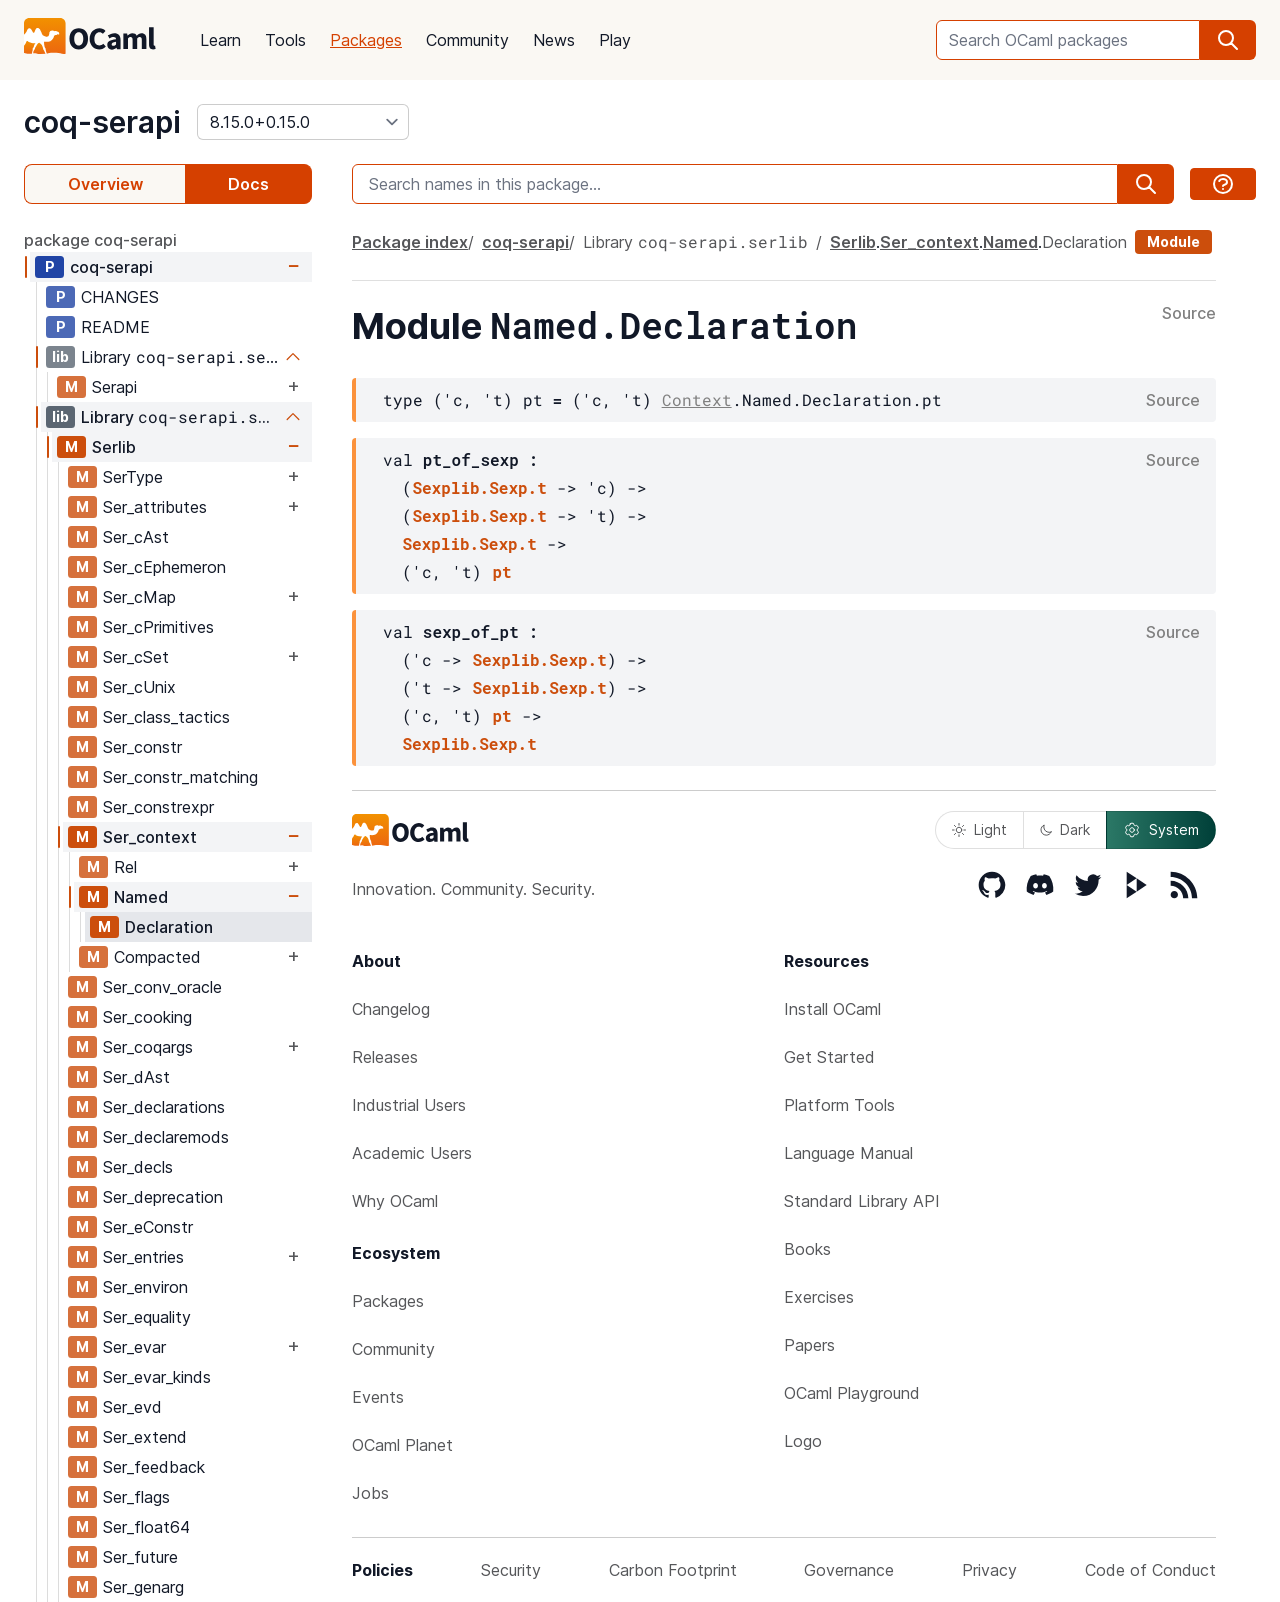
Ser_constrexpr (158, 807)
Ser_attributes (155, 507)
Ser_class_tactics (166, 717)
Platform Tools (839, 1105)
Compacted (157, 957)
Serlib (114, 447)
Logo (803, 1441)
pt (501, 571)
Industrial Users (409, 1105)
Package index (410, 242)
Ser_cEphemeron (164, 567)
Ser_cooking (147, 1017)
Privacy (989, 1570)
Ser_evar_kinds (157, 1377)
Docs (248, 184)
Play (615, 40)
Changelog (391, 1009)
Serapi (114, 387)
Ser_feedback (154, 1467)
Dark (1065, 829)
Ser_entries (143, 1257)
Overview (105, 184)
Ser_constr (142, 747)
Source (1189, 314)
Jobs (370, 1493)
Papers (809, 1345)
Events (378, 1397)
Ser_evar (134, 1347)
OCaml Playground (852, 1393)
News (554, 40)
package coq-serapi (100, 240)
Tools (285, 40)
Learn (220, 40)
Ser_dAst (136, 1077)
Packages (366, 40)
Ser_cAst (136, 537)
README (115, 327)
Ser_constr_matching (180, 777)
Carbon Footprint (673, 1570)
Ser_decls (138, 1167)
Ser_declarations (164, 1107)
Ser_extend (145, 1437)
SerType (133, 477)
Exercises (819, 1297)
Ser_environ (145, 1287)
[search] (1228, 40)
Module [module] (1173, 241)
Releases (385, 1057)
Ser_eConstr (148, 1227)
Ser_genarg (143, 1587)
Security (511, 1570)
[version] (303, 122)
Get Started (829, 1057)
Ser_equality (147, 1317)
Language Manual (848, 1153)
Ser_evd (132, 1407)
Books (807, 1249)
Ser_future (140, 1557)
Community (467, 40)
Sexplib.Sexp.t (479, 487)
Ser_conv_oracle (162, 987)
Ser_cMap (139, 597)
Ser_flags (136, 1497)
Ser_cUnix (139, 687)
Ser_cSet (136, 657)
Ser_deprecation (163, 1197)
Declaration (169, 927)
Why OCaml (395, 1201)
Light (979, 829)
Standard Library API (862, 1201)
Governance (849, 1570)
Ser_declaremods (166, 1137)
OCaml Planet (402, 1445)
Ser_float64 (146, 1527)
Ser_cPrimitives (158, 627)
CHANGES (120, 297)
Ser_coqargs (148, 1047)
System (1161, 830)
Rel (125, 867)
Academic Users (412, 1153)
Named (141, 897)
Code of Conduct (1150, 1570)
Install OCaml (832, 1009)
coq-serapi (102, 122)
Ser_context (150, 837)
